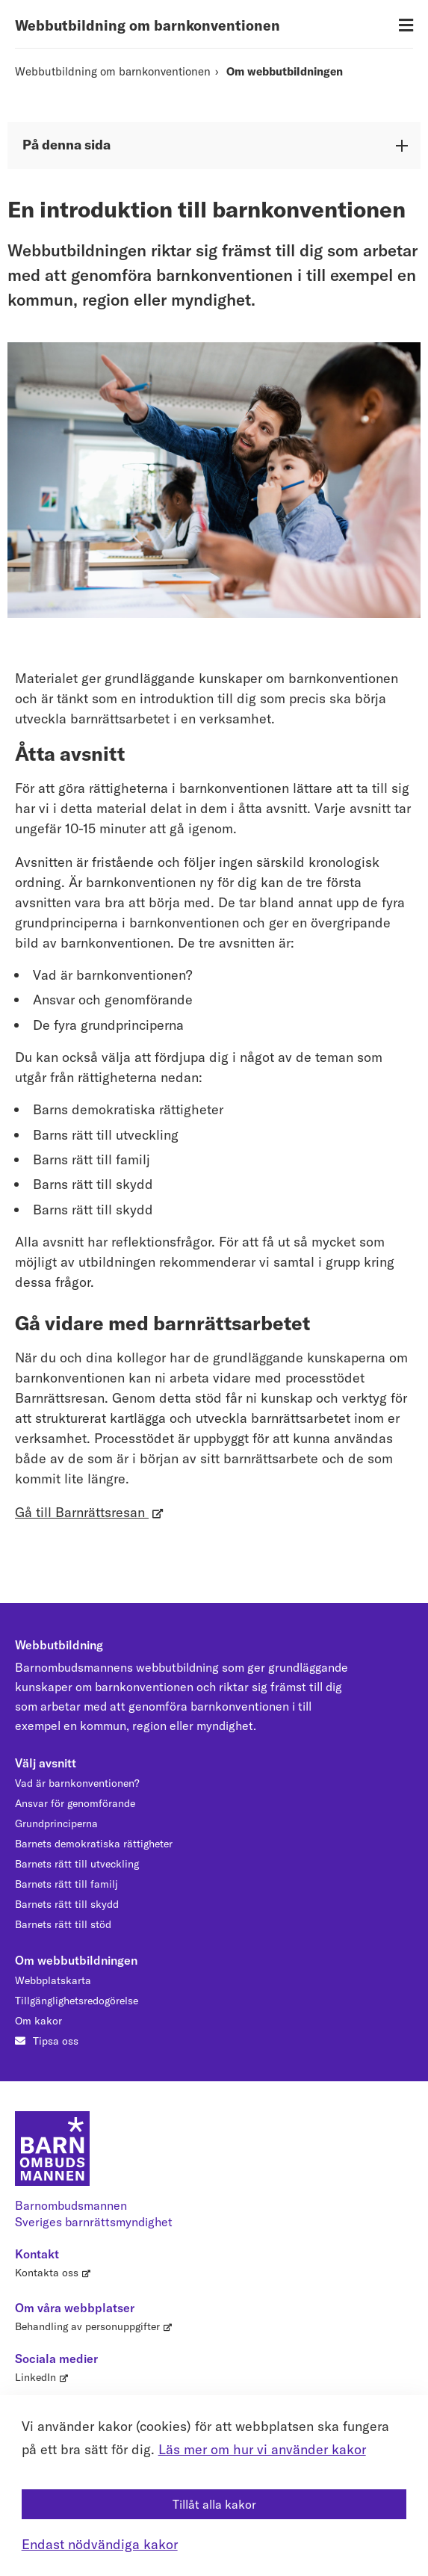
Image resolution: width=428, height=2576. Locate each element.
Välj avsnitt (45, 1762)
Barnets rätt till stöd (63, 1924)
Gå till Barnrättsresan (82, 1512)
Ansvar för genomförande (75, 1803)
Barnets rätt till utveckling (77, 1864)
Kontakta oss (46, 2272)
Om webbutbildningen (284, 71)
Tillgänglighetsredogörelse (76, 2000)
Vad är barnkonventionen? (77, 1783)
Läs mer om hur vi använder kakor (262, 2449)
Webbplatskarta (53, 1980)
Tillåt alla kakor (214, 2504)
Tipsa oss (55, 2041)
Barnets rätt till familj (66, 1884)
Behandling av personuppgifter (87, 2326)
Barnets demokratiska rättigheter (94, 1843)
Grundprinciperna (56, 1823)
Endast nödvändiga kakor (100, 2544)
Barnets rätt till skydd (67, 1904)
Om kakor (38, 2020)
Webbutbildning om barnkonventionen (147, 25)
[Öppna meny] (406, 26)
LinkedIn (35, 2377)
